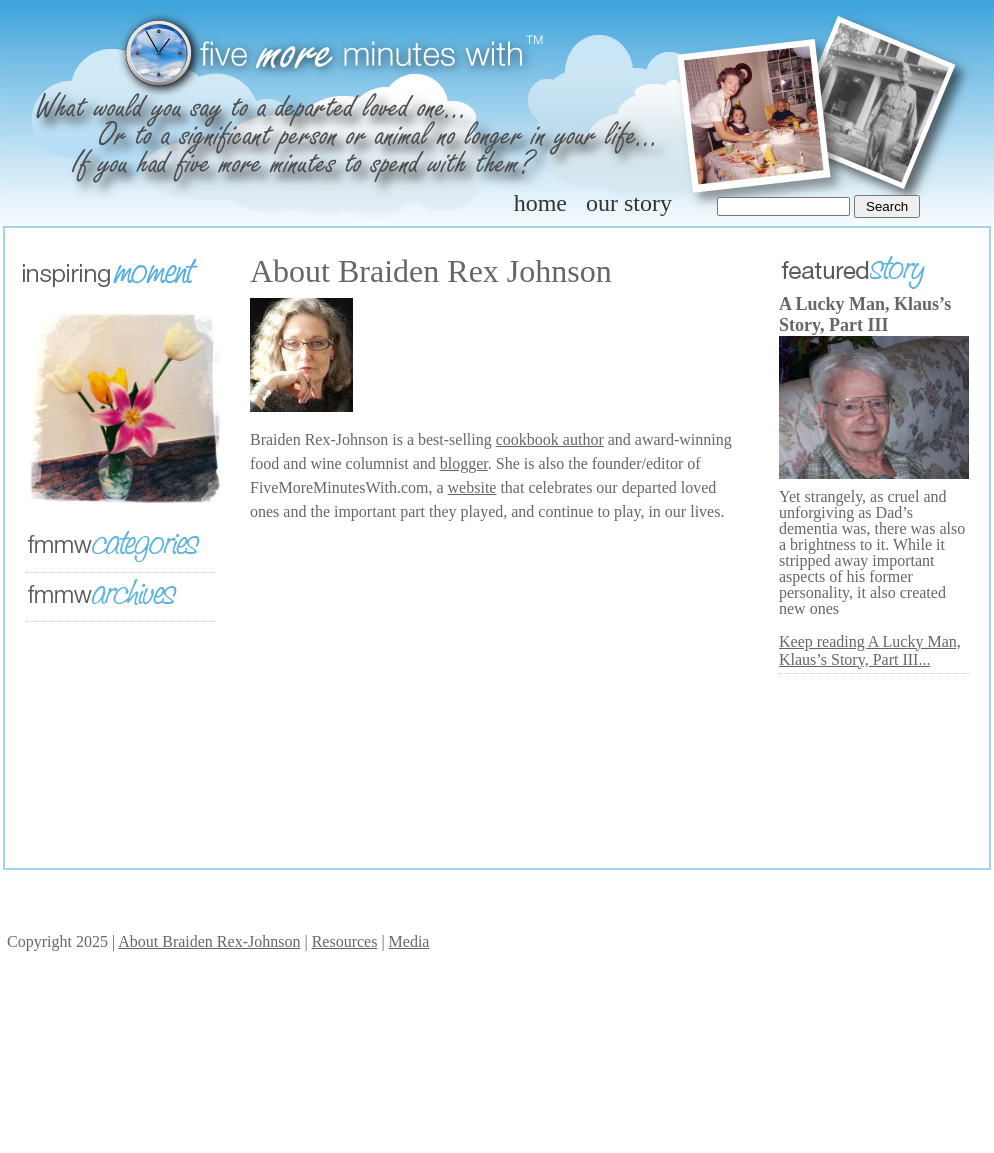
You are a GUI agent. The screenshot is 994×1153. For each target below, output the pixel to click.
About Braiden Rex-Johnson (209, 941)
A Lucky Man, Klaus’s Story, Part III (865, 314)
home (540, 203)
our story (629, 203)
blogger (464, 463)
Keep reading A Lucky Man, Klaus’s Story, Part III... (870, 650)
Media (409, 941)
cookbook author (550, 439)
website (472, 487)
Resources (345, 941)
